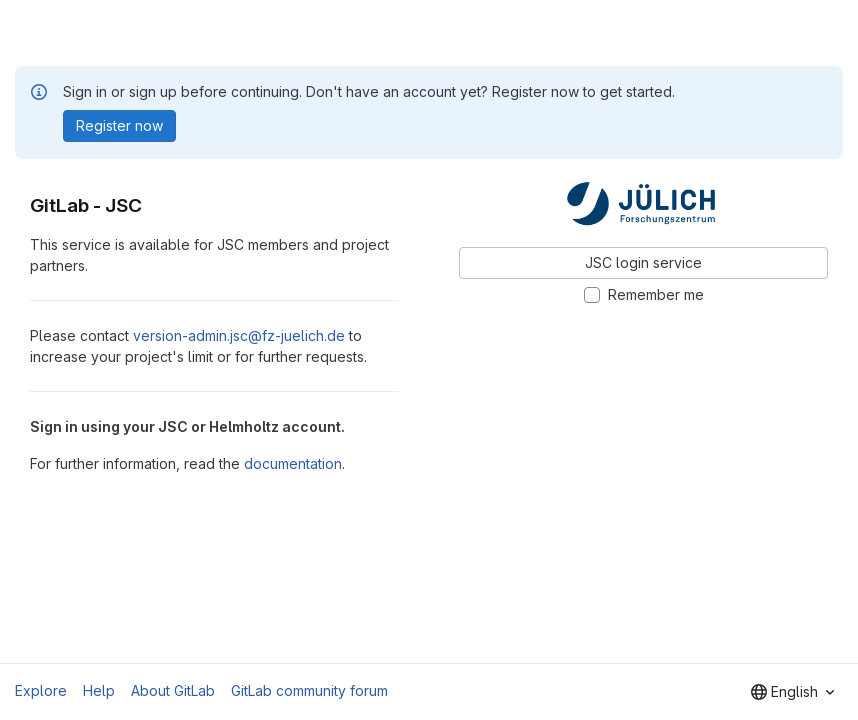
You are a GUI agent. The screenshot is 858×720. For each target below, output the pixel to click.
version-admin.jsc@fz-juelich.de (239, 335)
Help (99, 690)
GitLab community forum (309, 690)
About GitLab (173, 690)
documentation (293, 463)
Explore (41, 690)
